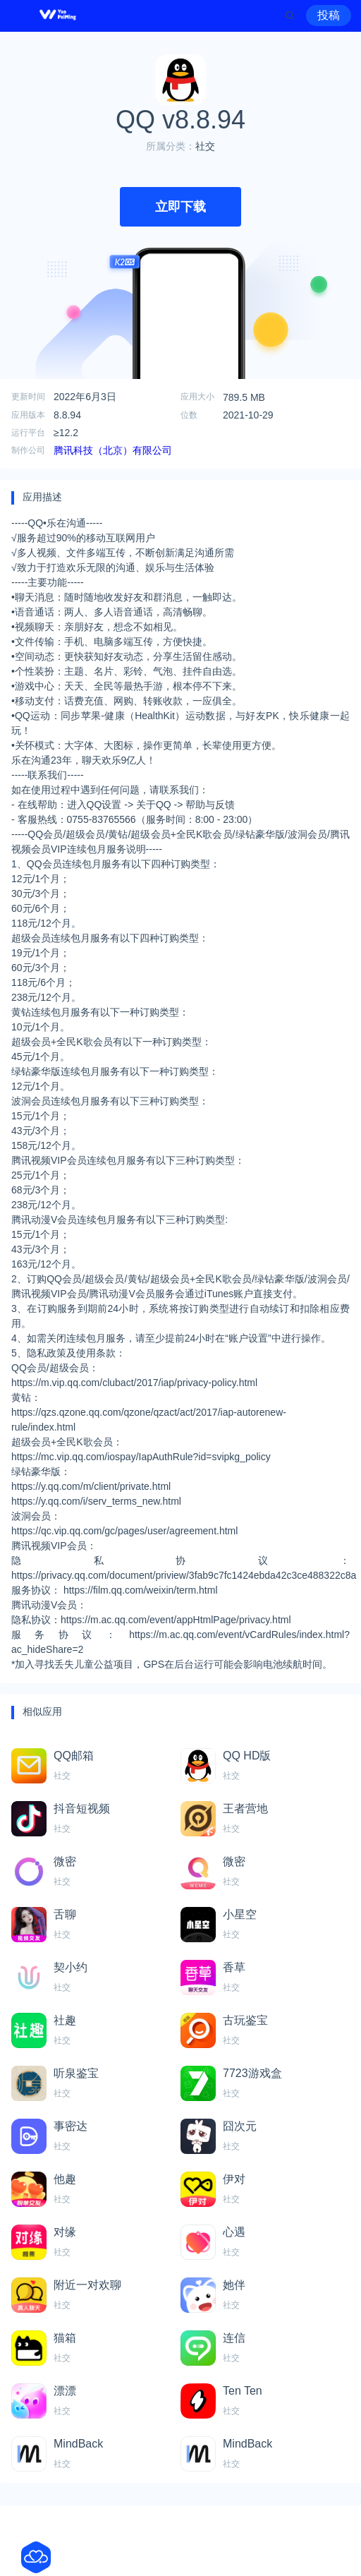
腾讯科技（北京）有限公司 (113, 450)
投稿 (328, 15)
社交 (205, 146)
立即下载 (180, 207)
